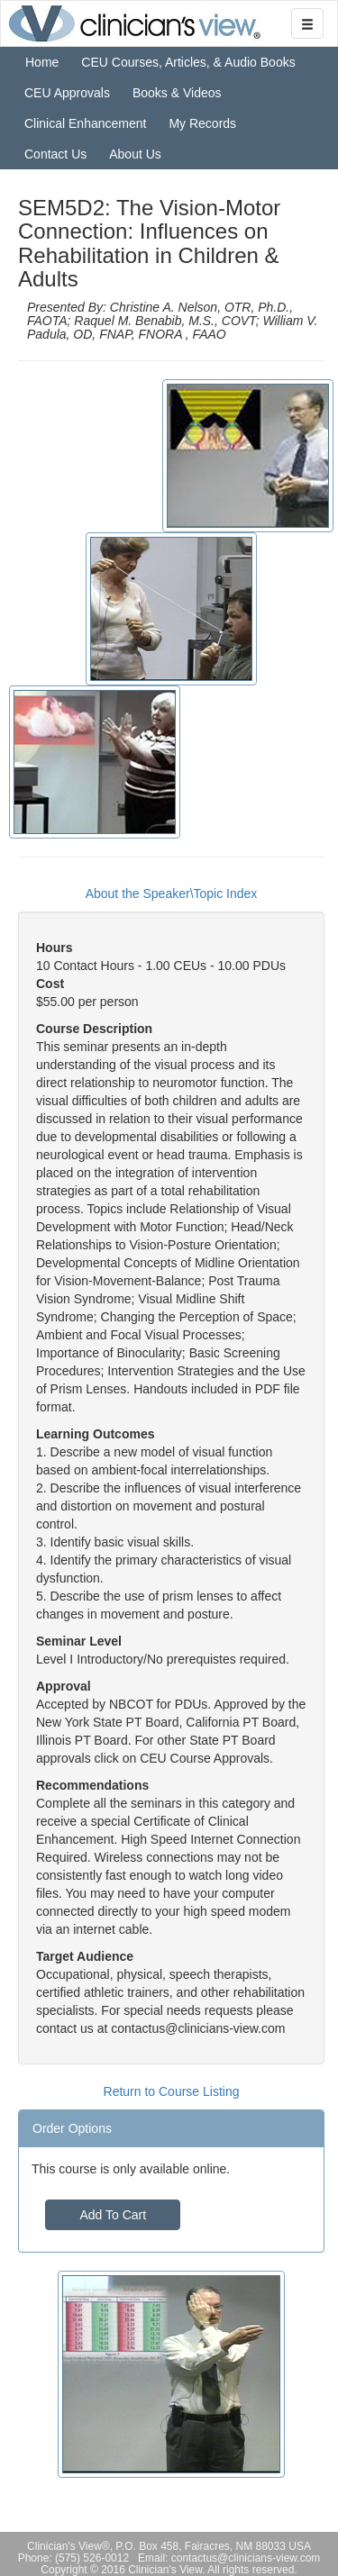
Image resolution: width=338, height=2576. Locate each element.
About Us (135, 154)
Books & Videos (177, 93)
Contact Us (55, 154)
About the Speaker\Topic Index (172, 893)
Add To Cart (112, 2215)
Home (42, 62)
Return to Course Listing (172, 2091)
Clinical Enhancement (85, 123)
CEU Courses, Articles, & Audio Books (188, 62)
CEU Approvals (67, 93)
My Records (202, 123)
